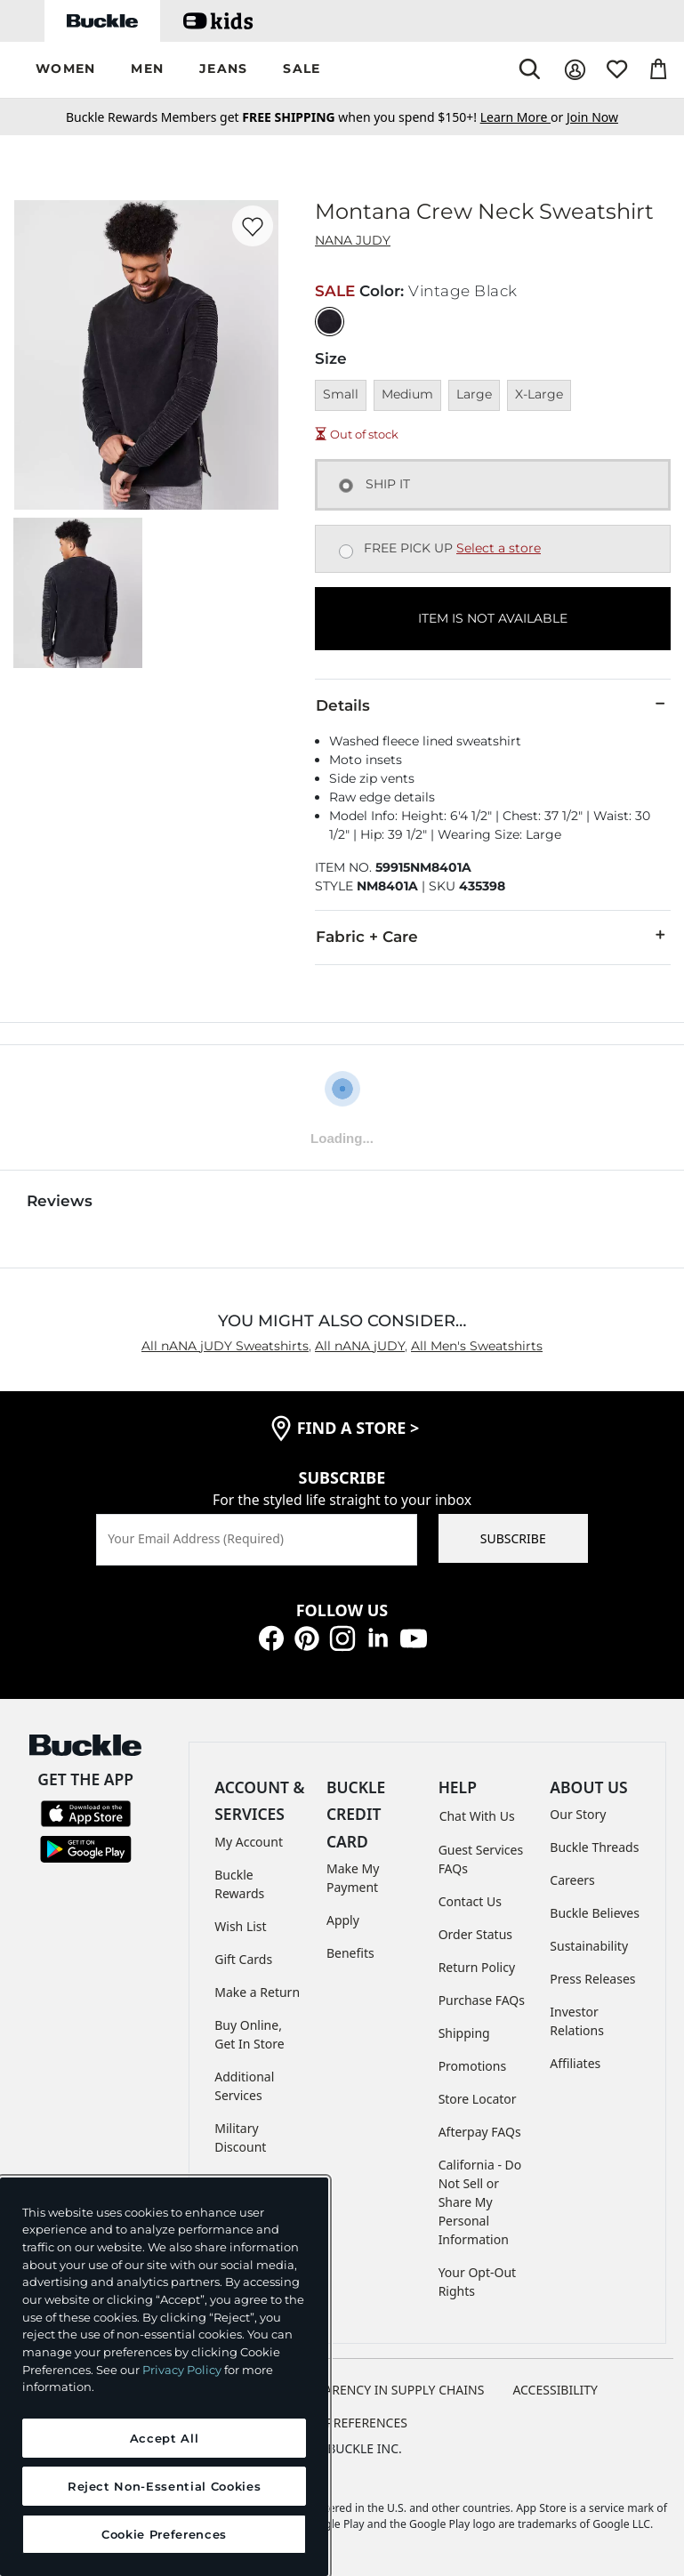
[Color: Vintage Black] (329, 321)
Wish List (240, 1926)
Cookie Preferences (342, 2422)
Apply (342, 1920)
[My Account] (575, 70)
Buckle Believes (595, 1912)
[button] (65, 70)
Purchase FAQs (482, 2000)
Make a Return (257, 1992)
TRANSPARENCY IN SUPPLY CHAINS (381, 2389)
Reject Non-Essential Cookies (164, 2486)
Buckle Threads (594, 1847)
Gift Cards (243, 1959)
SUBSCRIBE (513, 1538)
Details (493, 704)
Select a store (498, 548)
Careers (572, 1880)
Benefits (350, 1952)
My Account (248, 1841)
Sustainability (589, 1945)
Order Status (475, 1934)
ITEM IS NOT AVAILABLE (492, 618)
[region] (164, 2377)
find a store (358, 1427)
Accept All (164, 2438)
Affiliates (575, 2063)
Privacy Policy (181, 2370)
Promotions (473, 2065)
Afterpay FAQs (480, 2131)
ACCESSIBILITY (555, 2389)
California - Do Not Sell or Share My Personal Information (480, 2202)
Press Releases (592, 1978)
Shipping (464, 2033)
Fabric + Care (493, 936)
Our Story (578, 1814)
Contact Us (470, 1901)
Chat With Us (477, 1815)
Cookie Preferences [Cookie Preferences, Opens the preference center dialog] (164, 2534)
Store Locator (478, 2098)
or (523, 117)
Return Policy (477, 1967)
